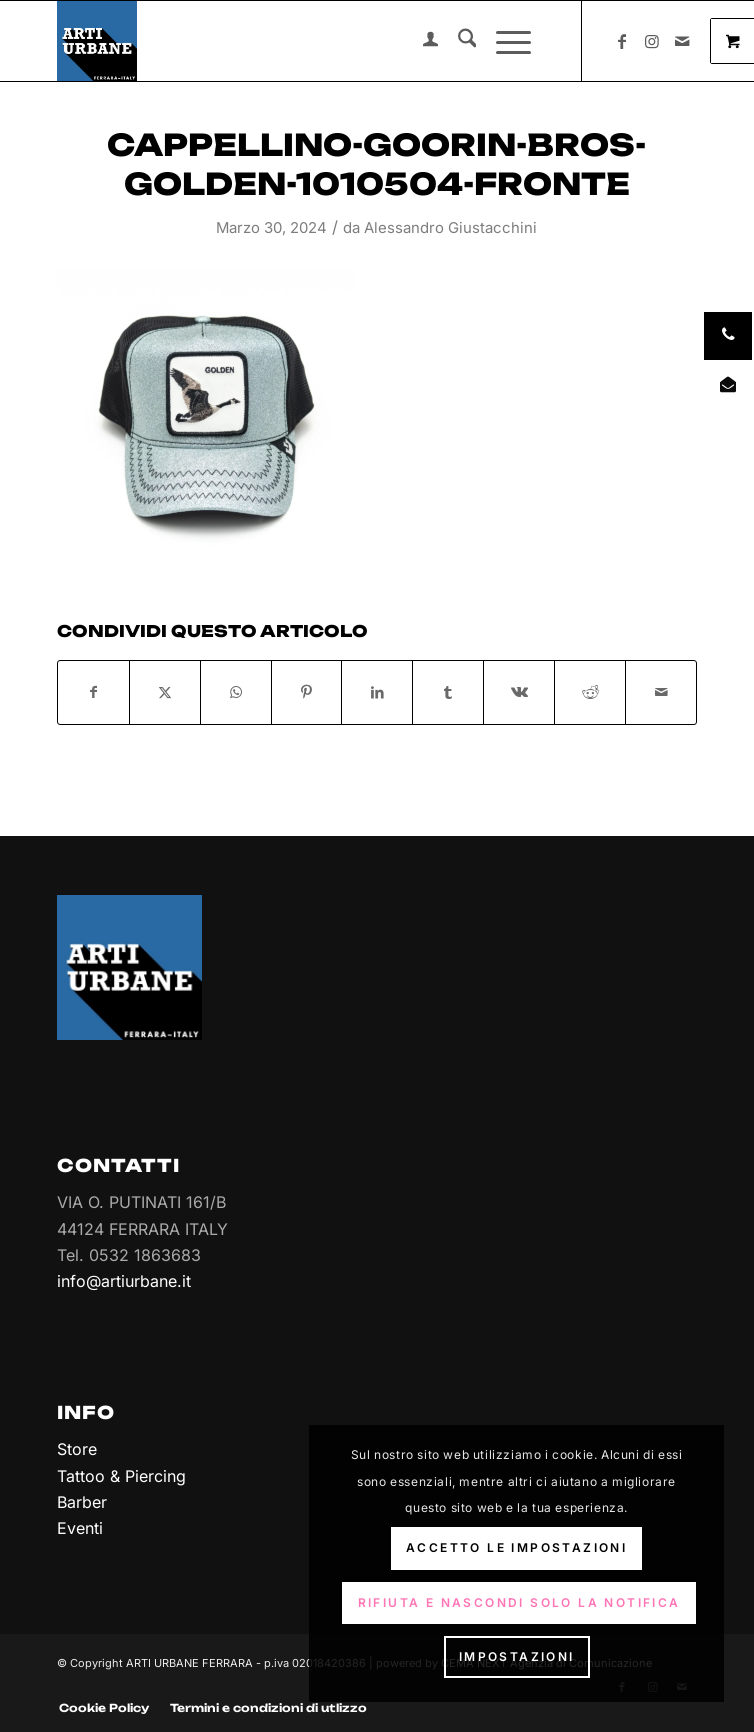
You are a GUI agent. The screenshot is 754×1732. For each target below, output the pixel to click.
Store (77, 1449)
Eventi (80, 1528)
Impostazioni (517, 1656)
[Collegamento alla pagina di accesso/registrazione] (420, 41)
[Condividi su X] (165, 692)
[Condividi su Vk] (519, 692)
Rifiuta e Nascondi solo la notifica (519, 1602)
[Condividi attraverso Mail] (661, 692)
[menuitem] (420, 41)
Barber (82, 1502)
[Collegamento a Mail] (682, 41)
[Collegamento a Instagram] (652, 41)
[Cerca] (457, 41)
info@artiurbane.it (124, 1281)
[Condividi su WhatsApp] (236, 692)
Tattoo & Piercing (121, 1476)
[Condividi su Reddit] (590, 692)
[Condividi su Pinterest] (307, 692)
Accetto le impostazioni (516, 1547)
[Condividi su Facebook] (93, 692)
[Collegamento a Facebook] (622, 41)
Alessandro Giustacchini (450, 228)
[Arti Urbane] (313, 41)
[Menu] (503, 41)
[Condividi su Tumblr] (448, 692)
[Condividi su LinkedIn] (377, 692)
